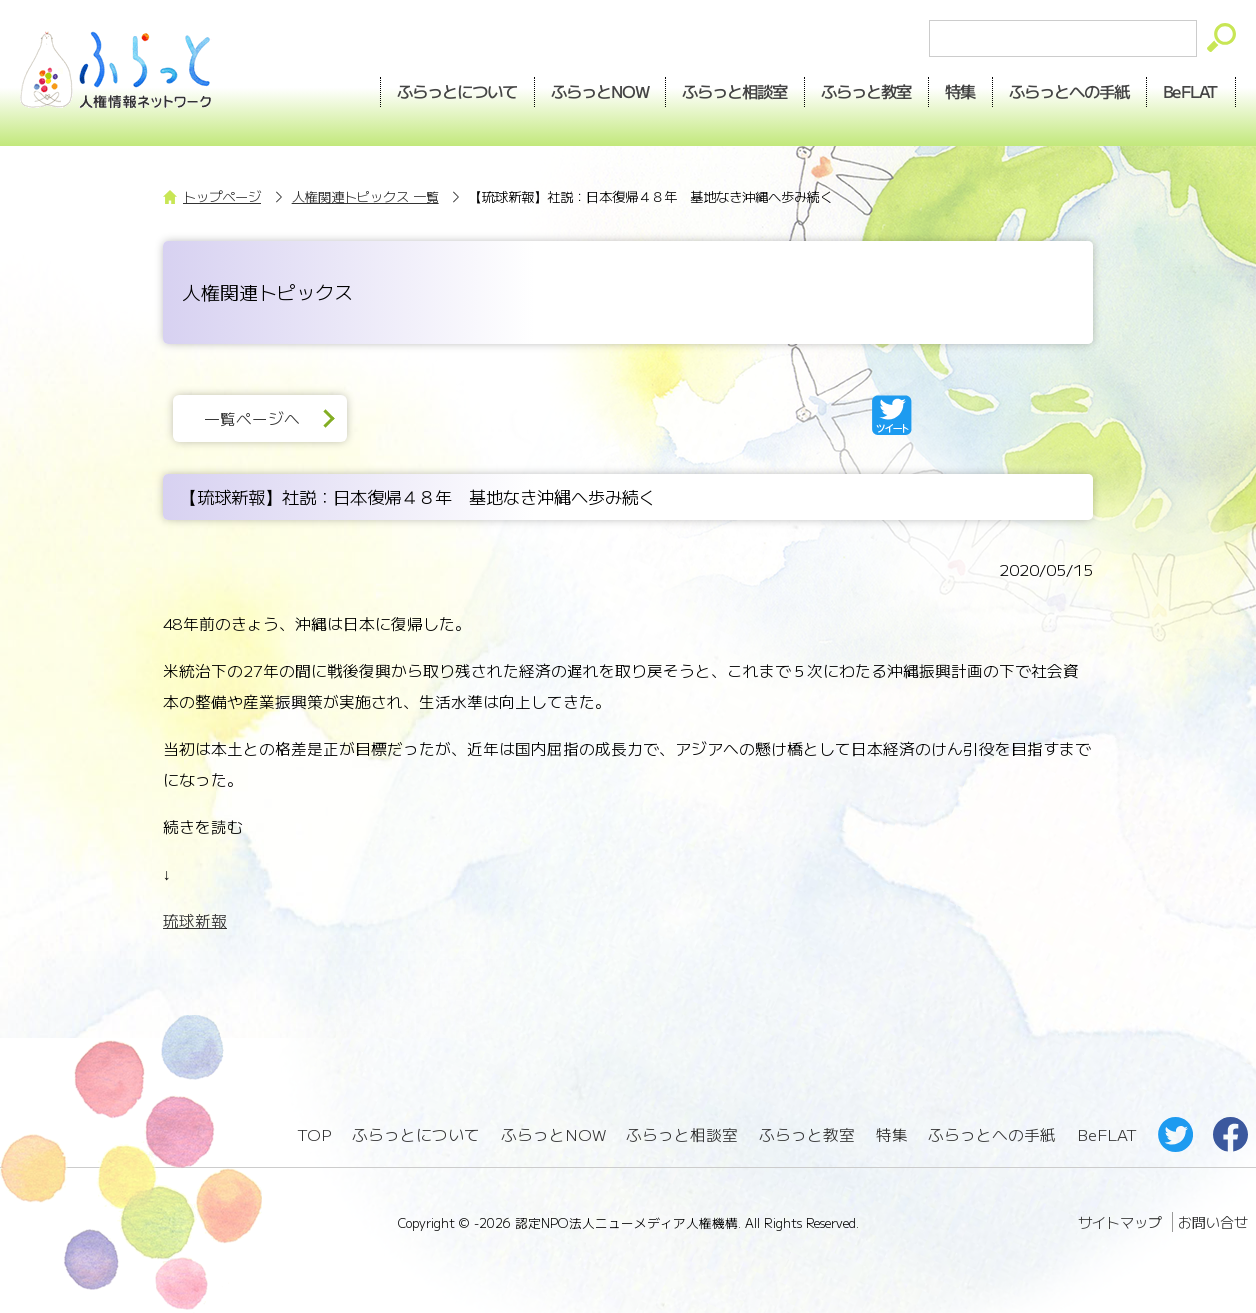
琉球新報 (195, 920)
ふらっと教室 (807, 1134)
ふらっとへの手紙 (992, 1134)
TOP (314, 1134)
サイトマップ (1120, 1222)
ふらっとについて (457, 91)
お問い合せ (1213, 1222)
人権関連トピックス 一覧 (365, 196)
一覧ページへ (252, 418)
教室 (867, 91)
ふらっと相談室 (682, 1134)
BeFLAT (1191, 91)
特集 (961, 91)
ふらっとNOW (553, 1134)
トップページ (222, 196)
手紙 (1070, 91)
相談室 (735, 91)
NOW (600, 91)
